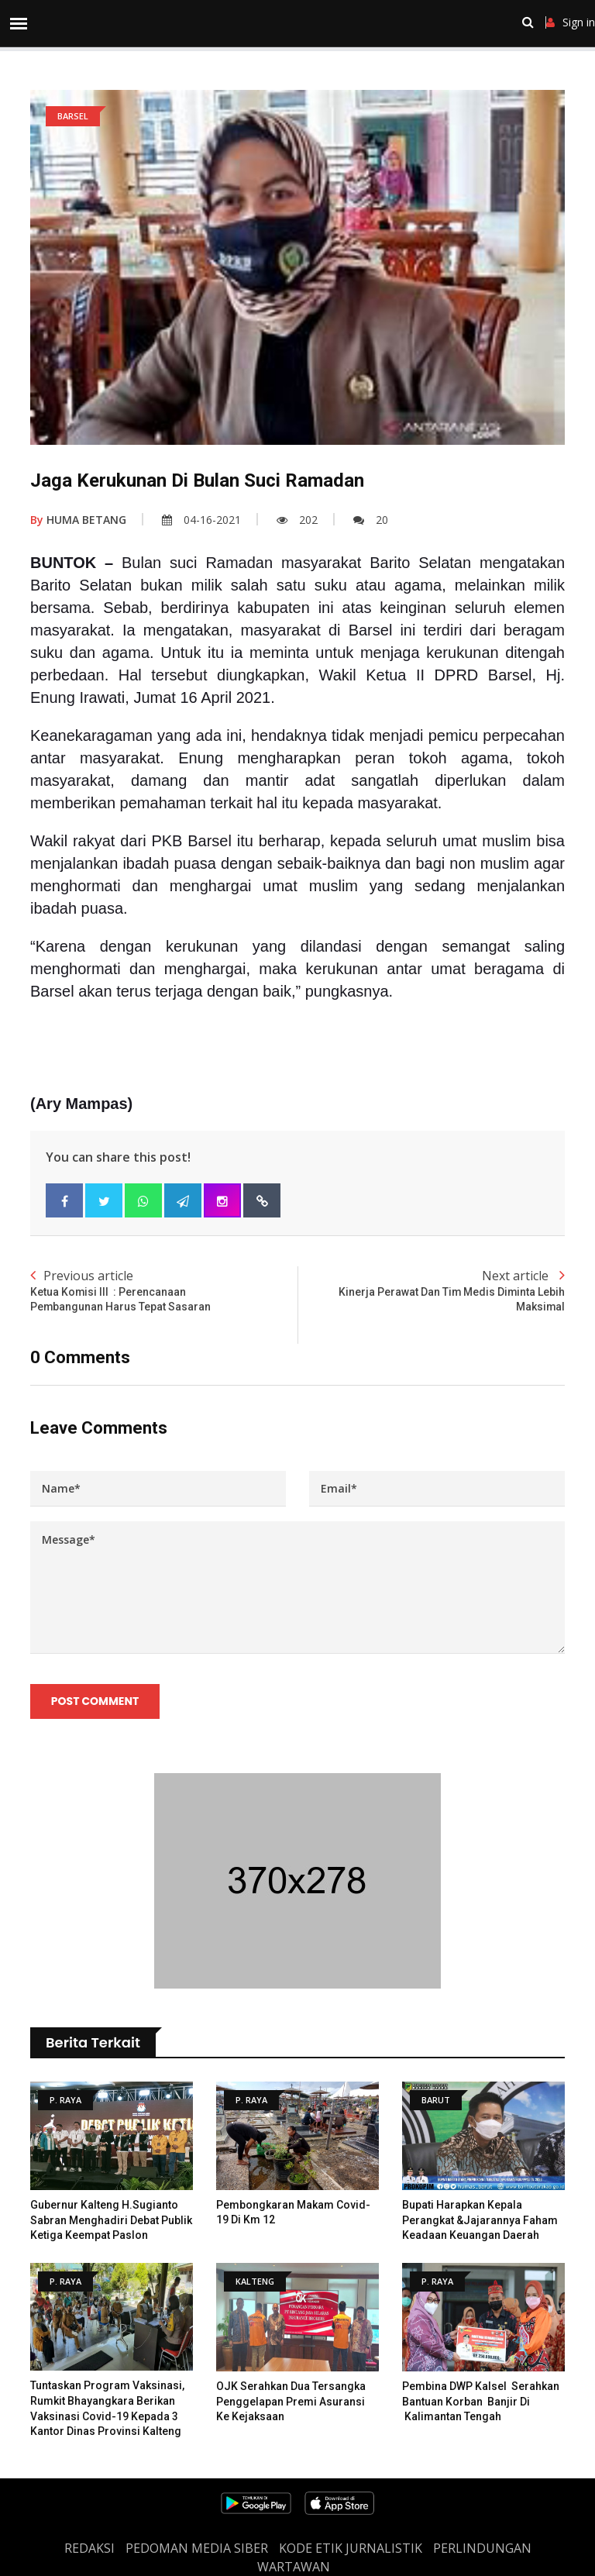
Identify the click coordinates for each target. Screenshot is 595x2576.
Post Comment (95, 1702)
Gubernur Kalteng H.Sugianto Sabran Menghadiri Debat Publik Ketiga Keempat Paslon (111, 2220)
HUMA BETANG (78, 519)
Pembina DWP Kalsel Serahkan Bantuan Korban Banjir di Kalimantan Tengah (480, 2401)
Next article (431, 1291)
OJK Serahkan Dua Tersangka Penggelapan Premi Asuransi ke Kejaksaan (291, 2401)
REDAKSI (89, 2548)
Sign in (570, 22)
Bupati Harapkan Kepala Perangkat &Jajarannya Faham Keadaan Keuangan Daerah (480, 2220)
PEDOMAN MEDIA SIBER (197, 2548)
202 (297, 519)
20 (370, 519)
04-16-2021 (201, 519)
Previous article (164, 1291)
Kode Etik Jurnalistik (350, 2548)
